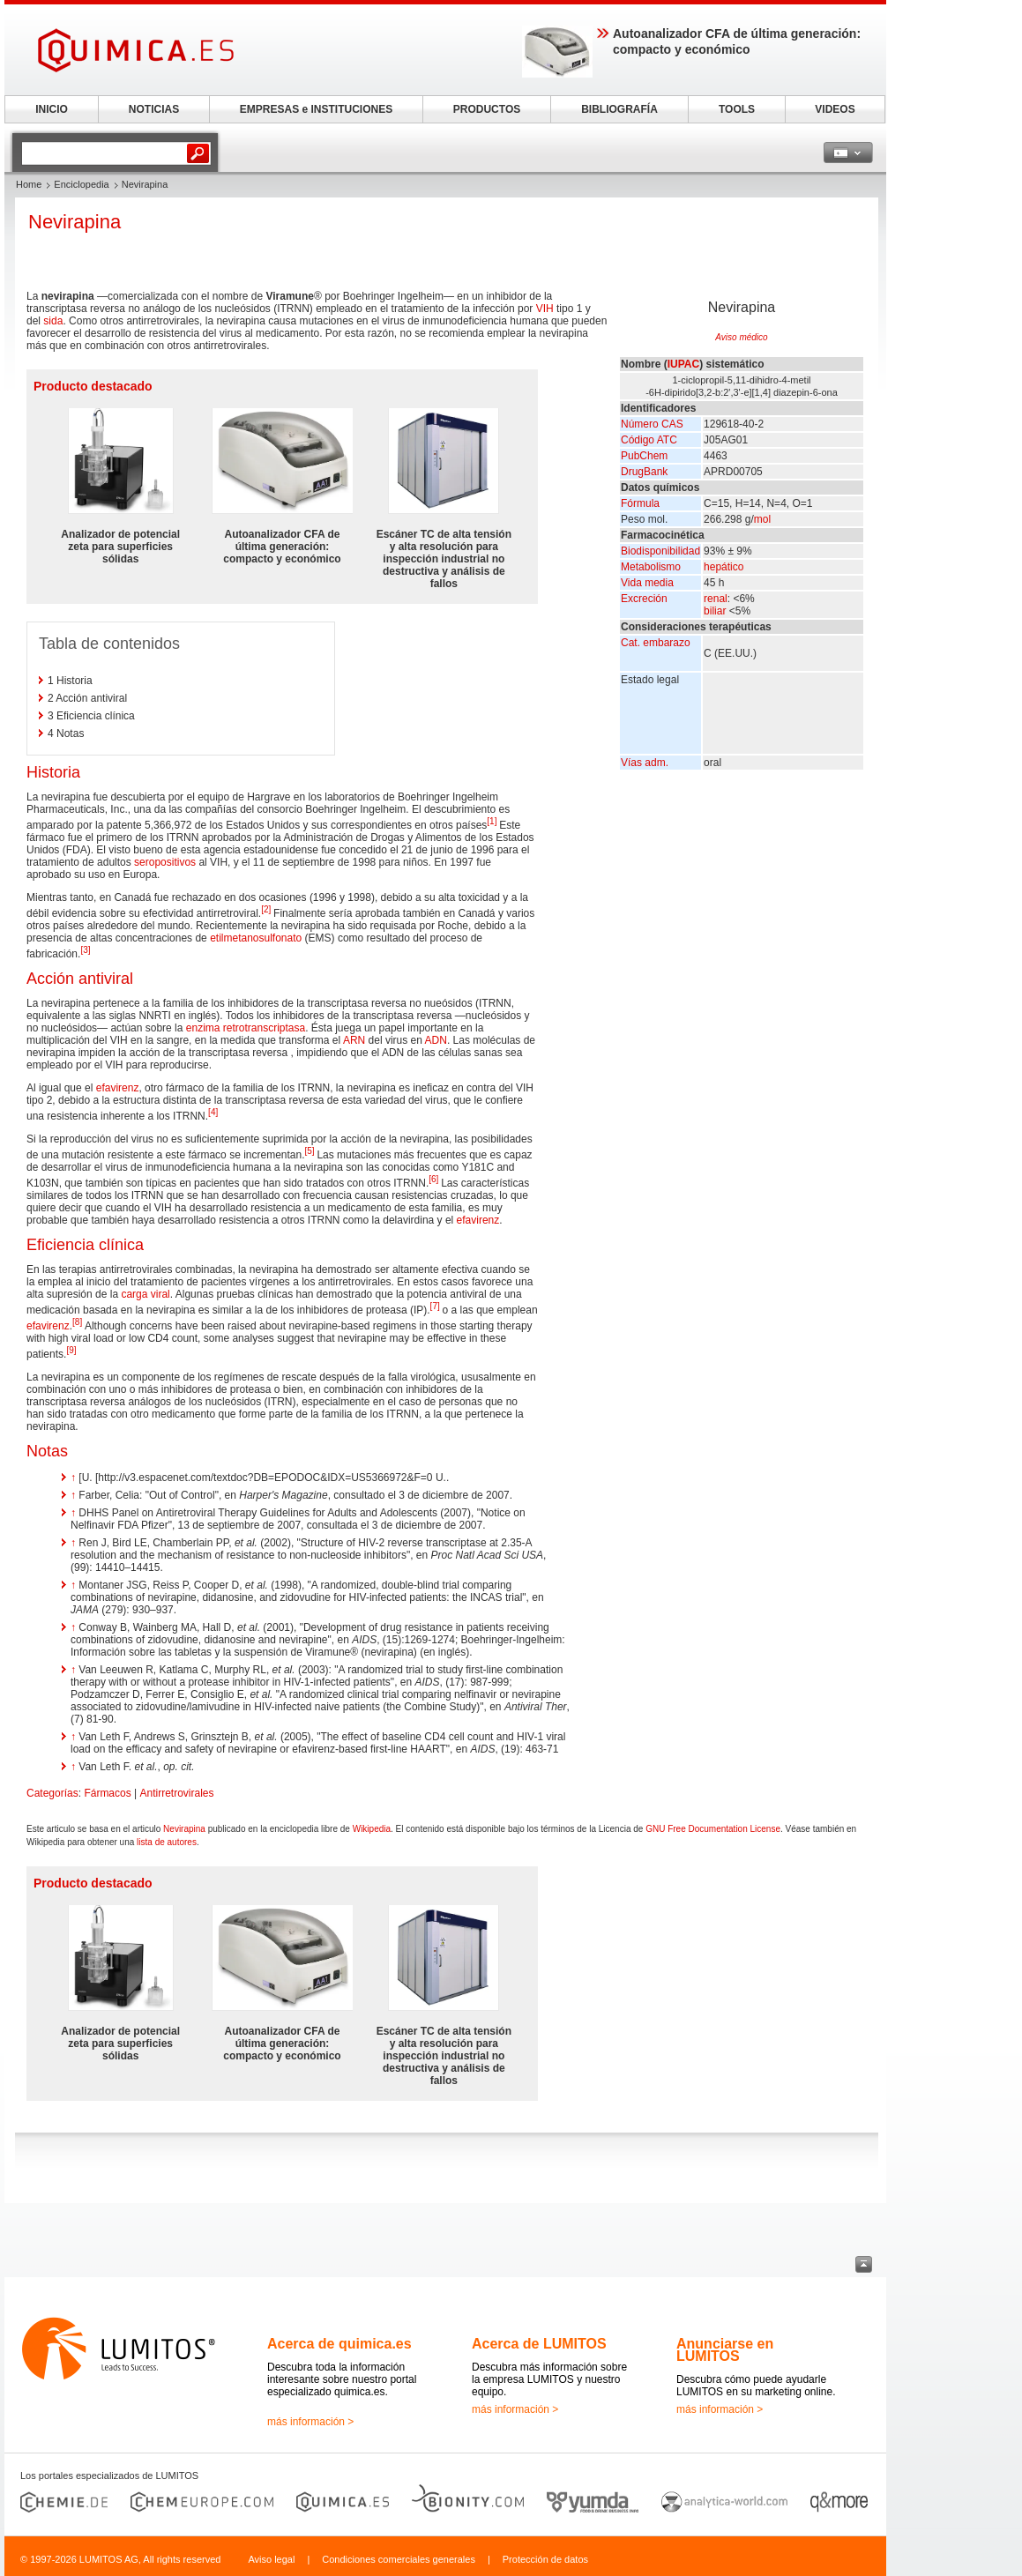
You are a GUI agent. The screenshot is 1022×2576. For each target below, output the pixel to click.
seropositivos (165, 862)
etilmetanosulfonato (256, 938)
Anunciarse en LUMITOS (724, 2350)
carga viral (145, 1294)
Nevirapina (184, 1829)
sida (53, 321)
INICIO (51, 109)
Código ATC (649, 440)
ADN (436, 1040)
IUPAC (683, 364)
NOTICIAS (154, 109)
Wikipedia (372, 1829)
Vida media (647, 583)
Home (28, 184)
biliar (715, 611)
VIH (545, 308)
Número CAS (652, 424)
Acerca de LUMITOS (539, 2343)
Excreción (644, 598)
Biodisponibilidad (660, 551)
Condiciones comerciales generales (398, 2559)
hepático (723, 567)
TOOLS (737, 109)
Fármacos (107, 1793)
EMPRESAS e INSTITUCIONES (316, 109)
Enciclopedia (81, 184)
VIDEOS (834, 109)
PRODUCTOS (486, 109)
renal (715, 598)
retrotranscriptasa (264, 1028)
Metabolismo (651, 567)
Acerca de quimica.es (339, 2343)
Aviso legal (271, 2559)
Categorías (52, 1793)
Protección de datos (545, 2559)
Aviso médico (741, 337)
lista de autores (167, 1842)
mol (762, 519)
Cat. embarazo (655, 643)
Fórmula (640, 503)
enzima (203, 1028)
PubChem (644, 456)
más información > (310, 2422)
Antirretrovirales (177, 1793)
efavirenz (117, 1088)
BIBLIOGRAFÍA (619, 109)
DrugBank (644, 471)
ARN (354, 1040)
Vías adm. (644, 762)
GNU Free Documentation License (712, 1829)
